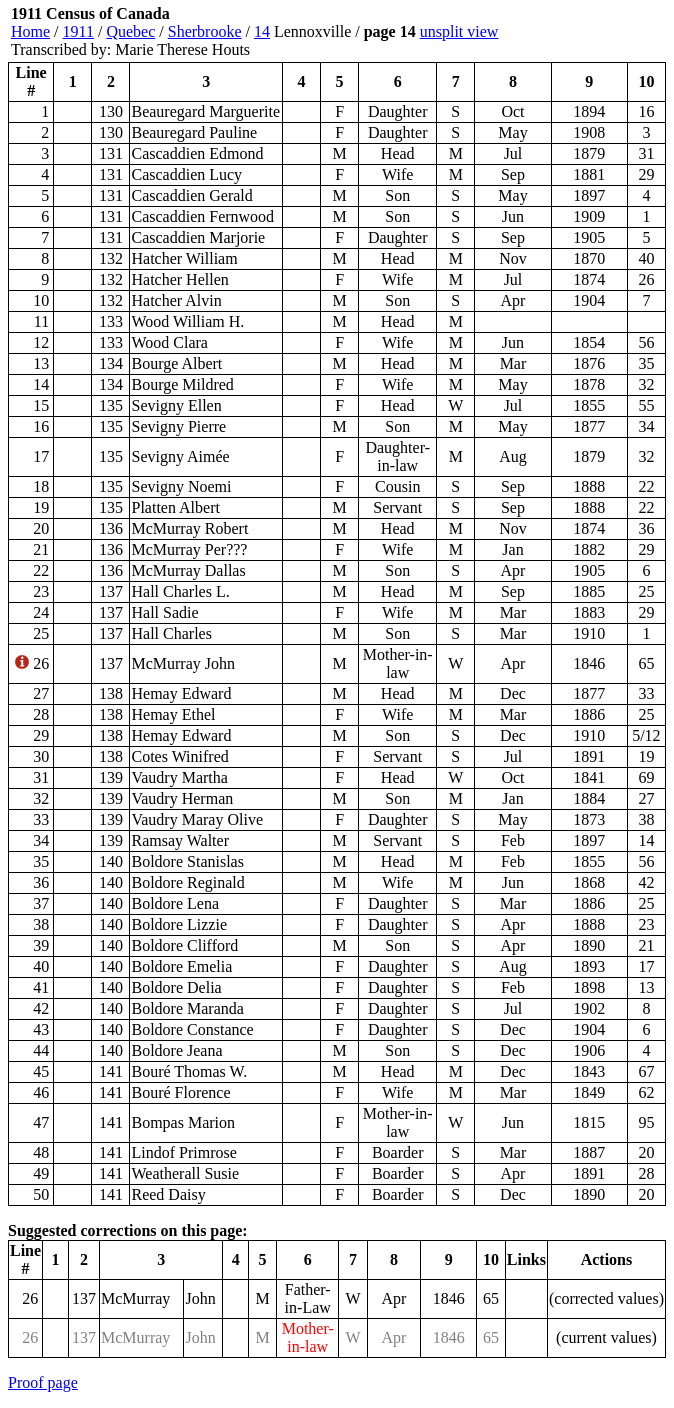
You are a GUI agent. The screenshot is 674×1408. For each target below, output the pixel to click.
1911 (78, 31)
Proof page (43, 1382)
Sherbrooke (205, 31)
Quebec (130, 31)
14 (262, 31)
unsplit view (459, 31)
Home (30, 31)
